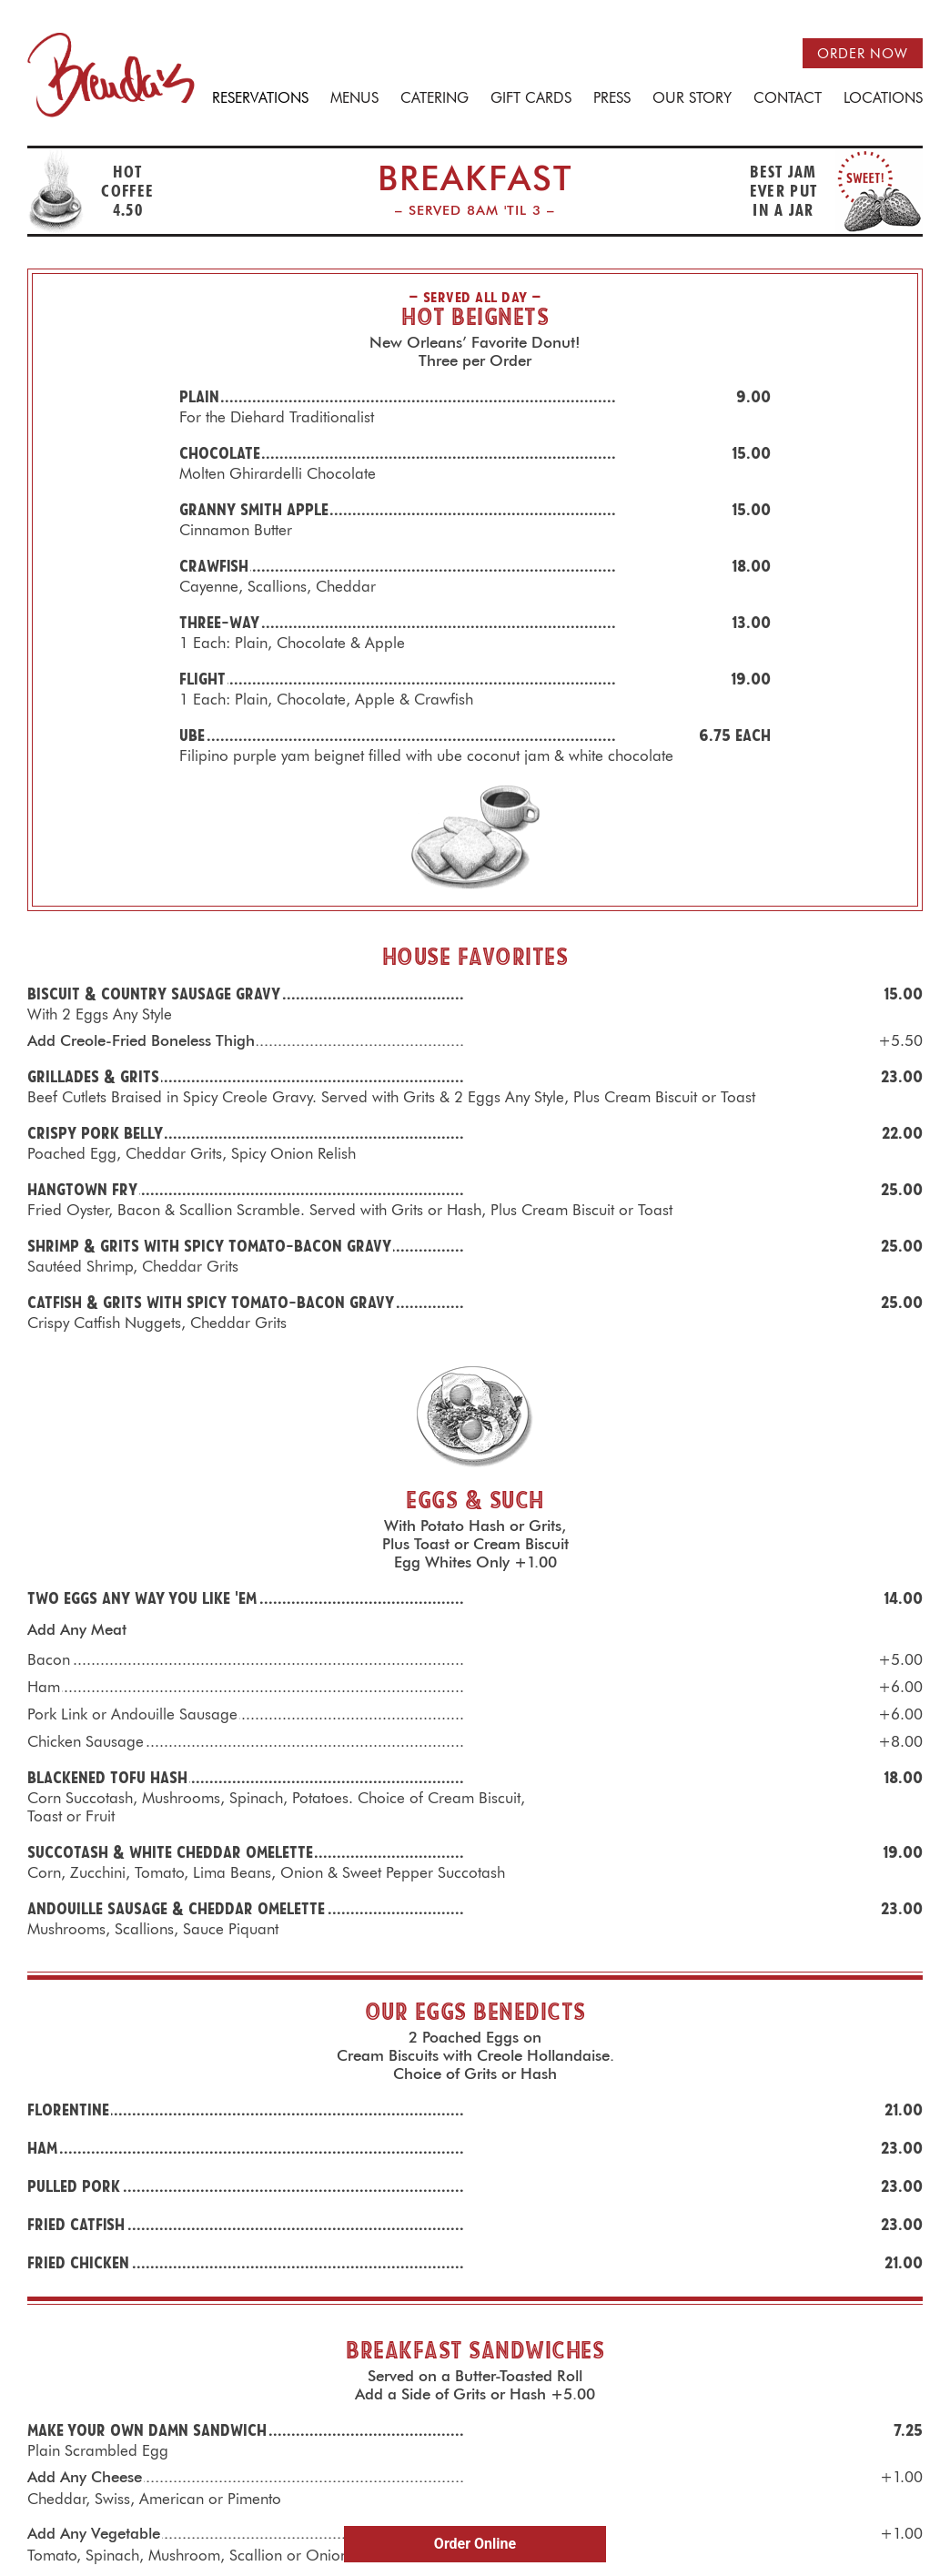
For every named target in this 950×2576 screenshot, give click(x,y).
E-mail (402, 2459)
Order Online (475, 2543)
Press (612, 99)
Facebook (449, 2459)
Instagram (493, 2459)
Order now (862, 54)
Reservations (260, 99)
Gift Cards (530, 99)
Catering (434, 99)
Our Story (692, 99)
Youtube (540, 2459)
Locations (883, 99)
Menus (354, 99)
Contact (787, 99)
